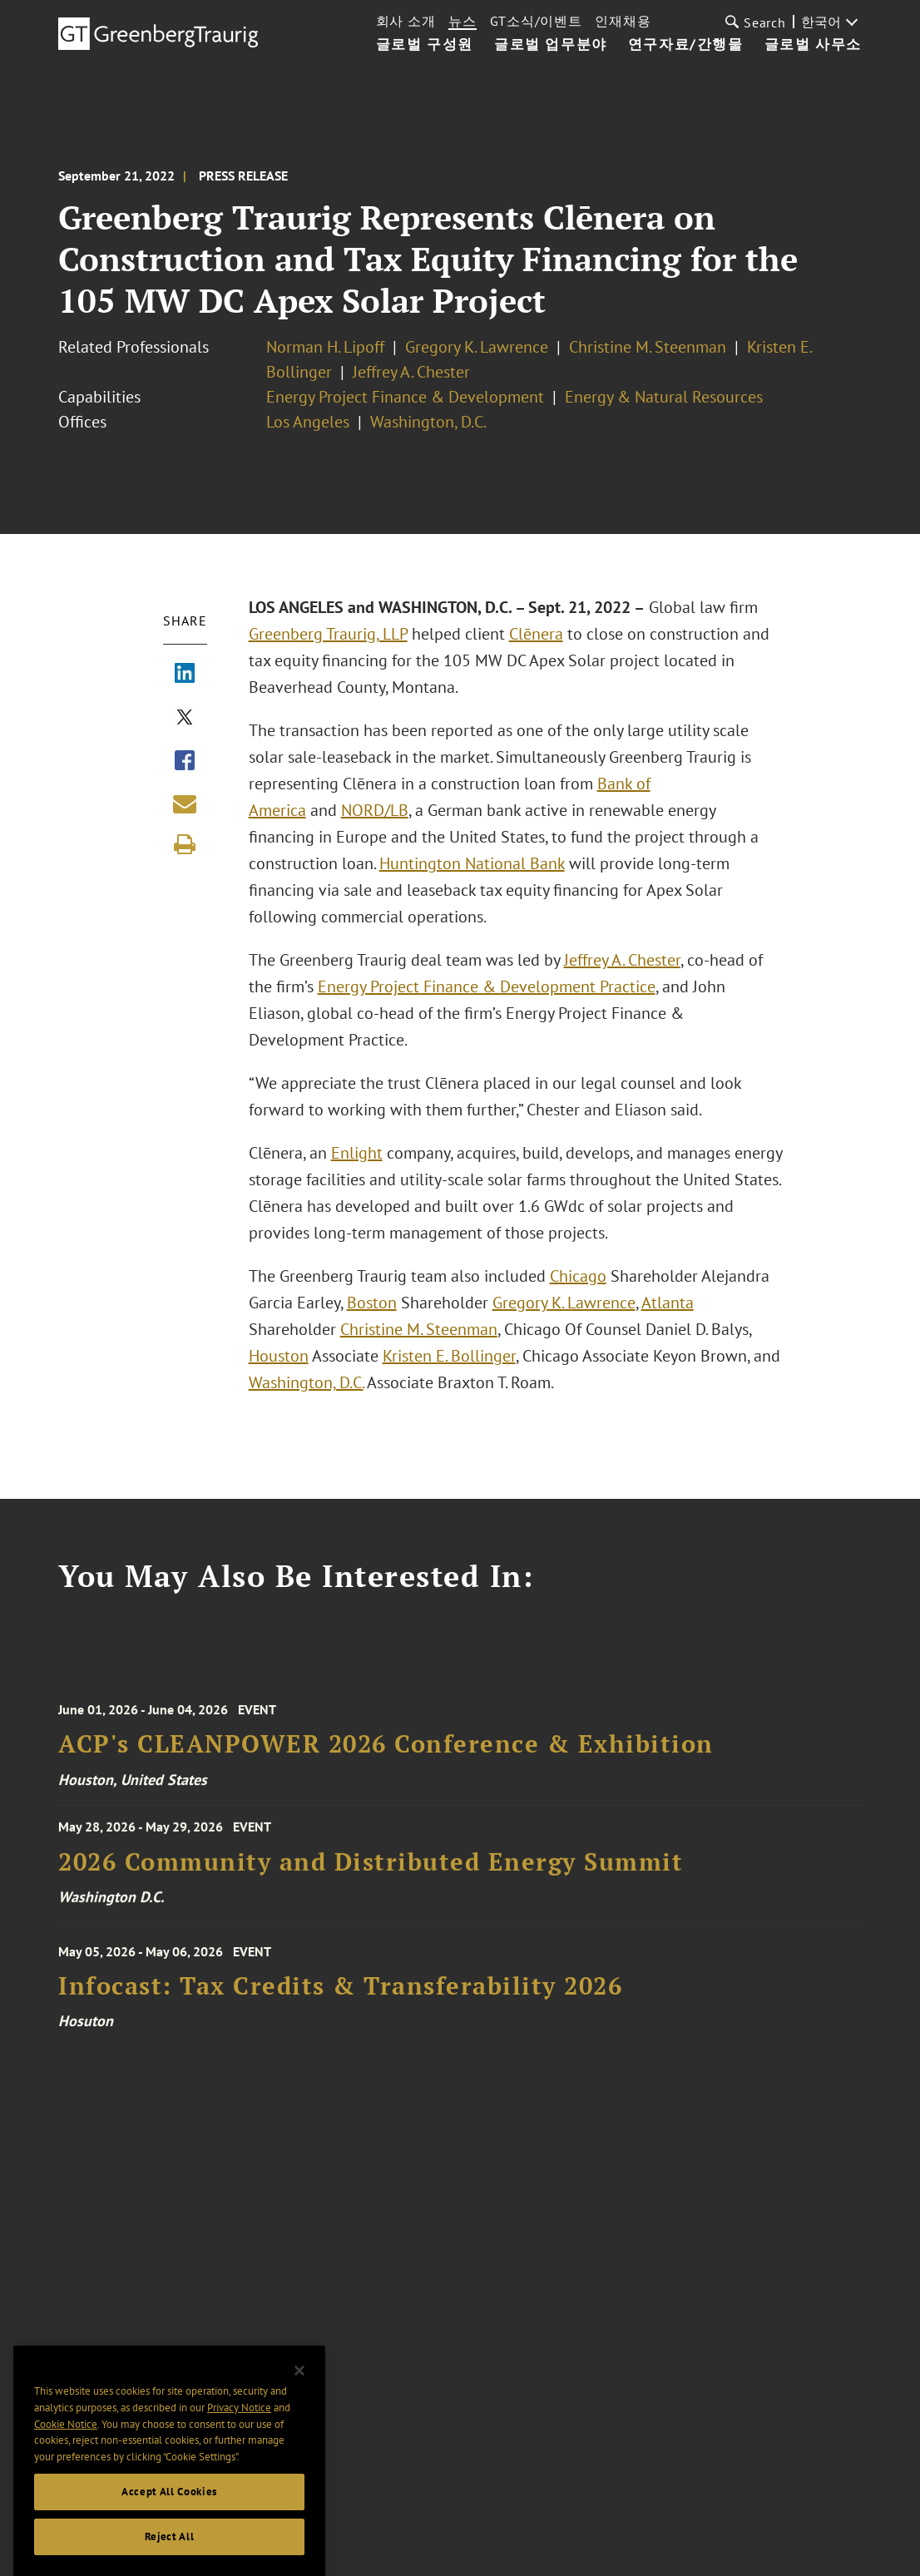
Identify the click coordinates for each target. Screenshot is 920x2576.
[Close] (299, 2389)
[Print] (184, 844)
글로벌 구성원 (424, 45)
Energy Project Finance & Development (405, 397)
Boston (372, 1302)
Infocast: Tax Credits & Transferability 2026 (340, 1996)
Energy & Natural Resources (664, 397)
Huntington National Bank (472, 863)
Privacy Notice (239, 2427)
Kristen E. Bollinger (449, 1356)
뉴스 (462, 20)
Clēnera (536, 634)
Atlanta (667, 1302)
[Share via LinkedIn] (185, 674)
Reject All (170, 2555)
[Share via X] (185, 718)
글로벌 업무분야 (550, 45)
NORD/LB (374, 810)
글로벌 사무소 (813, 45)
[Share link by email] (184, 803)
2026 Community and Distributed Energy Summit (370, 1869)
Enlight (357, 1153)
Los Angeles (307, 422)
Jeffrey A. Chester (411, 372)
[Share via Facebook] (185, 762)
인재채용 (622, 20)
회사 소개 (406, 20)
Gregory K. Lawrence (476, 347)
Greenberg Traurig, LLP (328, 634)
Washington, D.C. (428, 422)
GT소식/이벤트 (536, 20)
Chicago (578, 1276)
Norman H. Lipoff (325, 347)
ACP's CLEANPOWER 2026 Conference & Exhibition (386, 1755)
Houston (279, 1356)
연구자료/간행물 (686, 45)
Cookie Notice (65, 2442)
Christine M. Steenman (647, 347)
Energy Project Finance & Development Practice (486, 986)
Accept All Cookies (169, 2510)
